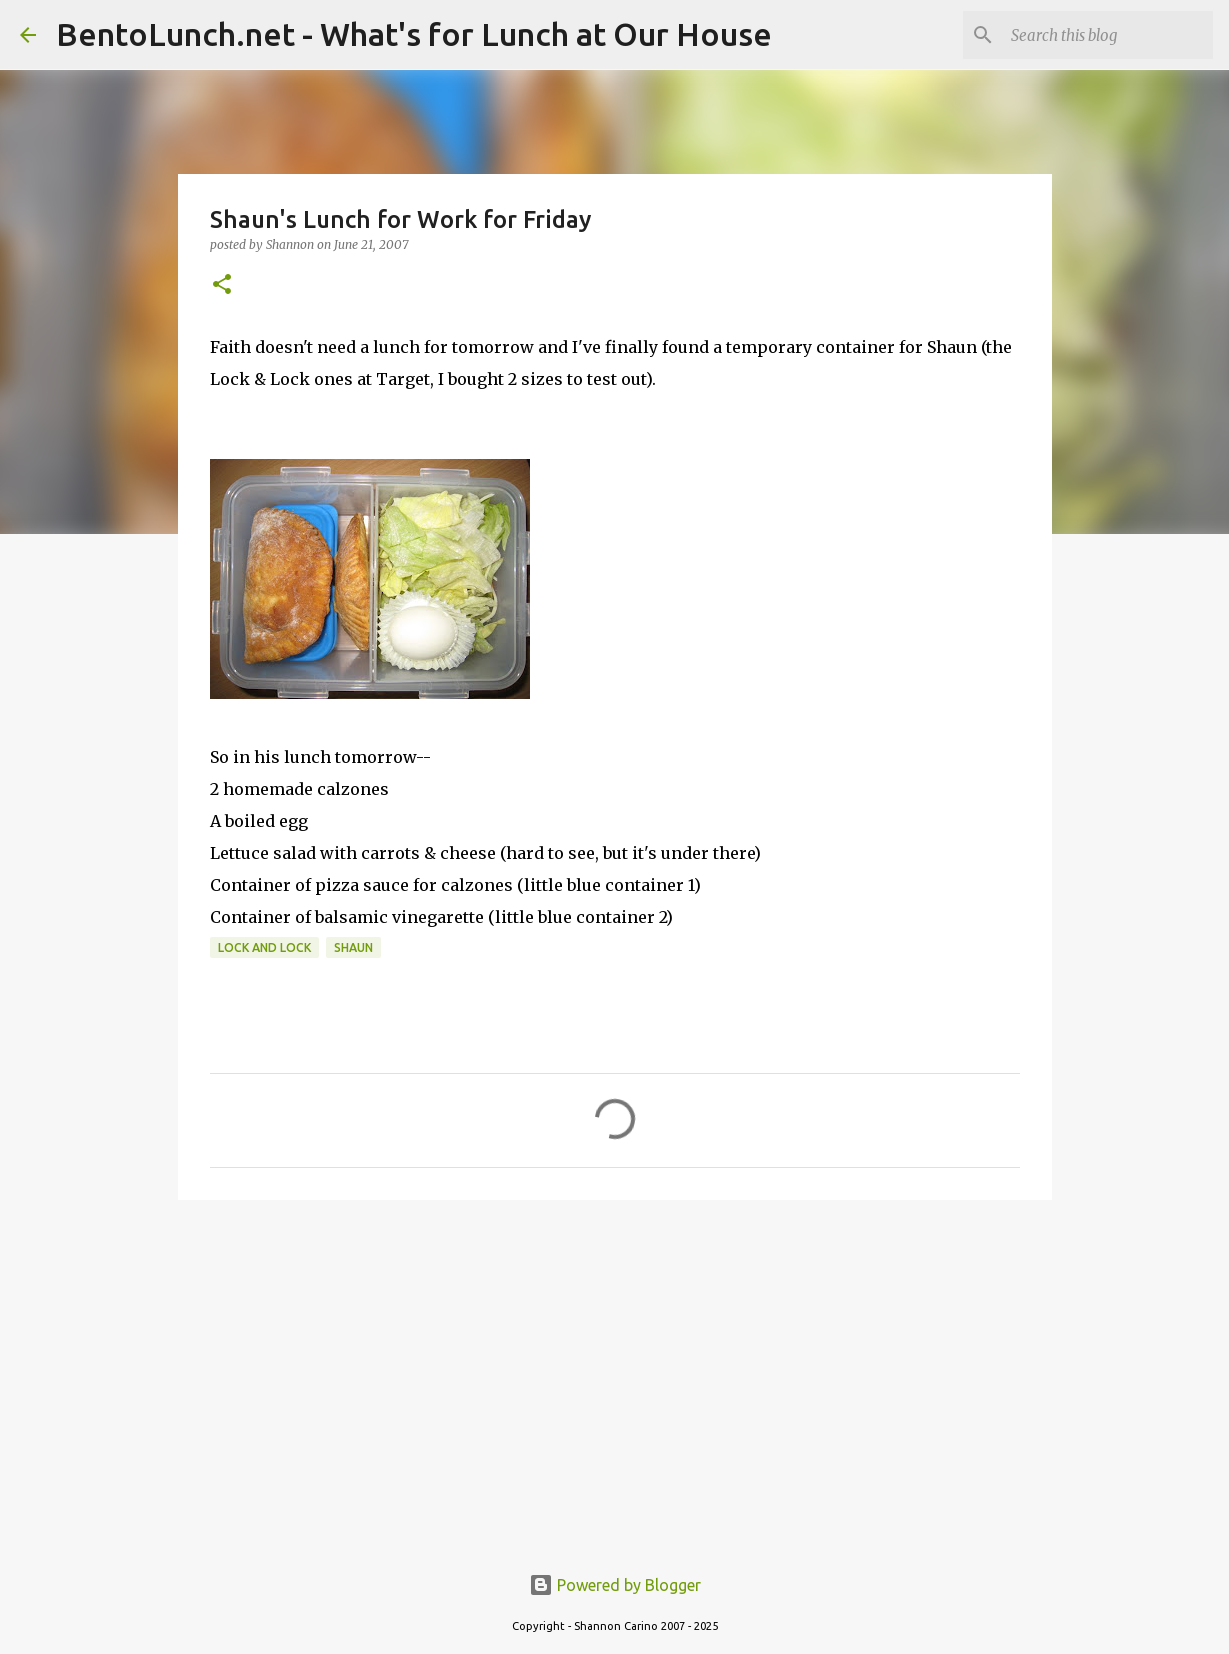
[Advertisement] (615, 1370)
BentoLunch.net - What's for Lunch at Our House (414, 34)
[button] (222, 285)
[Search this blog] (1108, 35)
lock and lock (264, 947)
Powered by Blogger (615, 1585)
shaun (353, 947)
